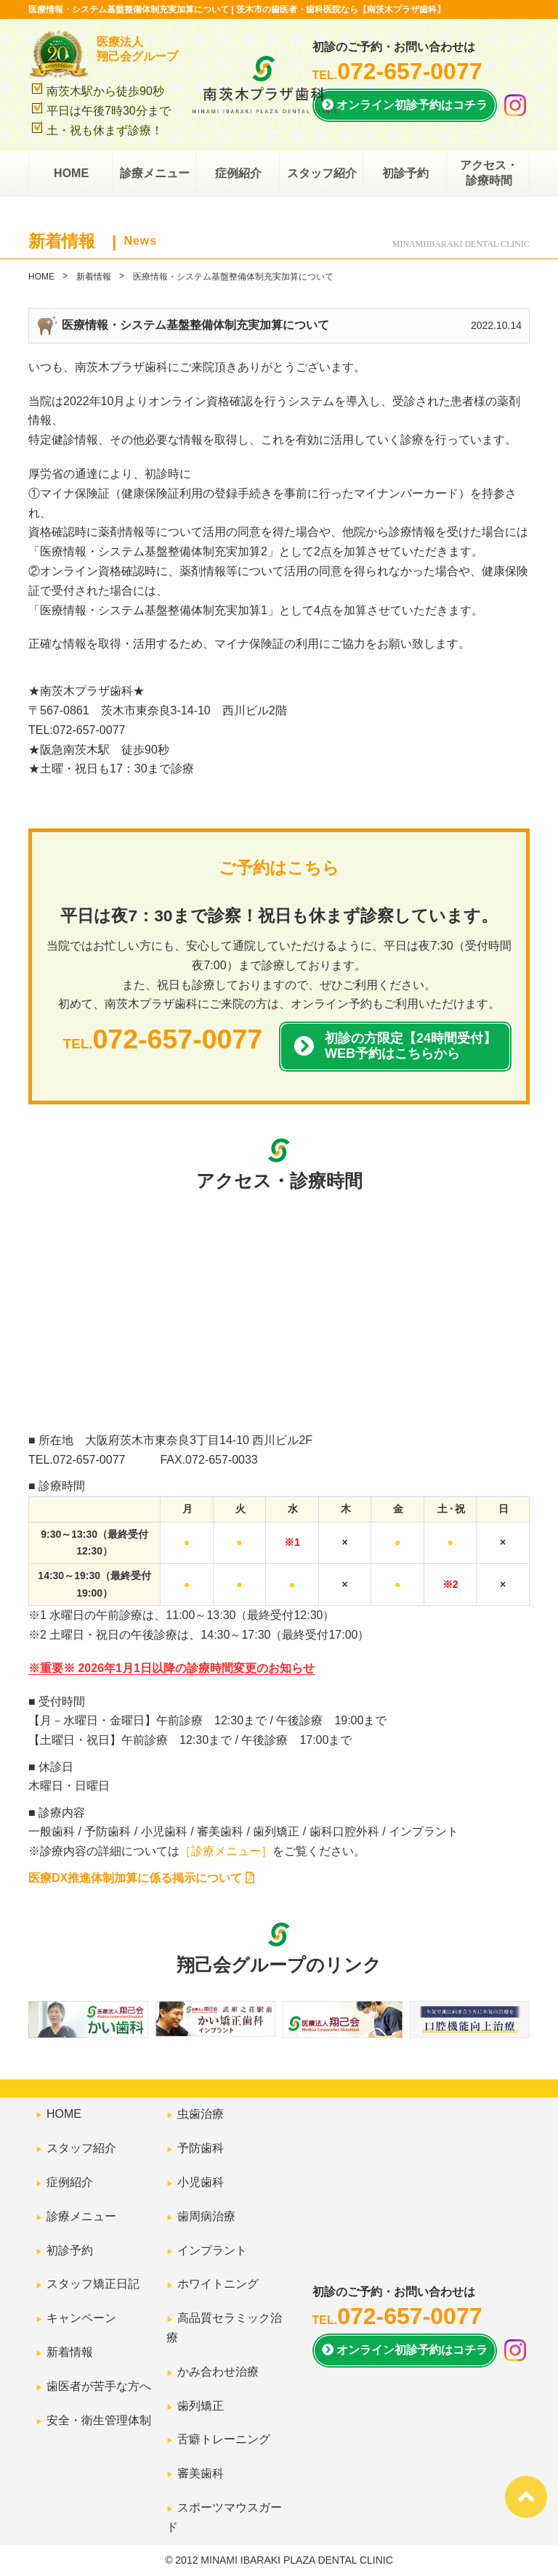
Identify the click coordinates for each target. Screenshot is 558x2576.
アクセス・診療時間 (487, 173)
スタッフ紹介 (321, 174)
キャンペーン (81, 2318)
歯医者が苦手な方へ (98, 2386)
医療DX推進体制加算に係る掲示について (141, 1878)
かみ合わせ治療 (218, 2371)
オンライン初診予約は (405, 2350)
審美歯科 (200, 2473)
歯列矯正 (200, 2406)
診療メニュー (154, 174)
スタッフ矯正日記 (93, 2284)
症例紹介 (237, 174)
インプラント (212, 2250)
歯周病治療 (206, 2216)
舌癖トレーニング (223, 2439)
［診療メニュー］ (225, 1851)
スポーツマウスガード (224, 2517)
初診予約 (404, 174)
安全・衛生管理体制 (98, 2420)
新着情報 (93, 277)
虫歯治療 (200, 2114)
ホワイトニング (218, 2284)
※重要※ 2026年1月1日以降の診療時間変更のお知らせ (171, 1668)
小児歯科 (200, 2182)
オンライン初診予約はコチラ (405, 105)
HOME (70, 174)
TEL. (397, 75)
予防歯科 (200, 2148)
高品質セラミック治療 (224, 2328)
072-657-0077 (89, 1460)
